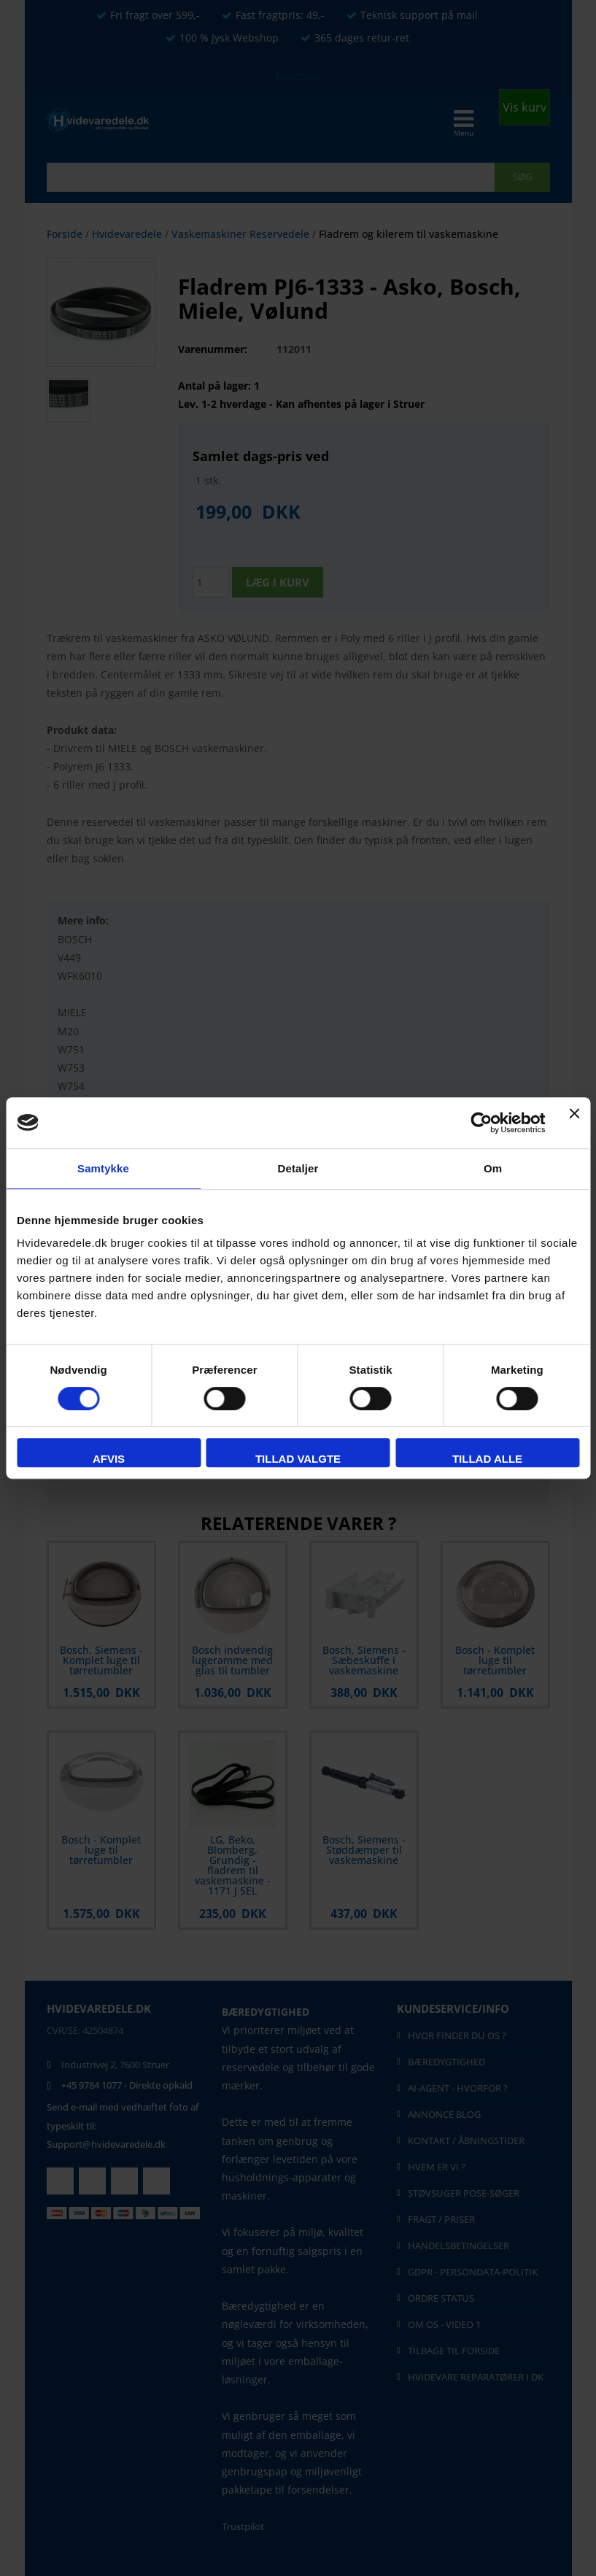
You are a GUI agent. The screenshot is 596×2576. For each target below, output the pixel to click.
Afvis (109, 1459)
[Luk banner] (574, 1122)
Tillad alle (487, 1459)
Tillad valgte (298, 1459)
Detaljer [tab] (298, 1168)
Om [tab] (493, 1168)
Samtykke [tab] (103, 1168)
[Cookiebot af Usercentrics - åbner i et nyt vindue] (482, 1123)
